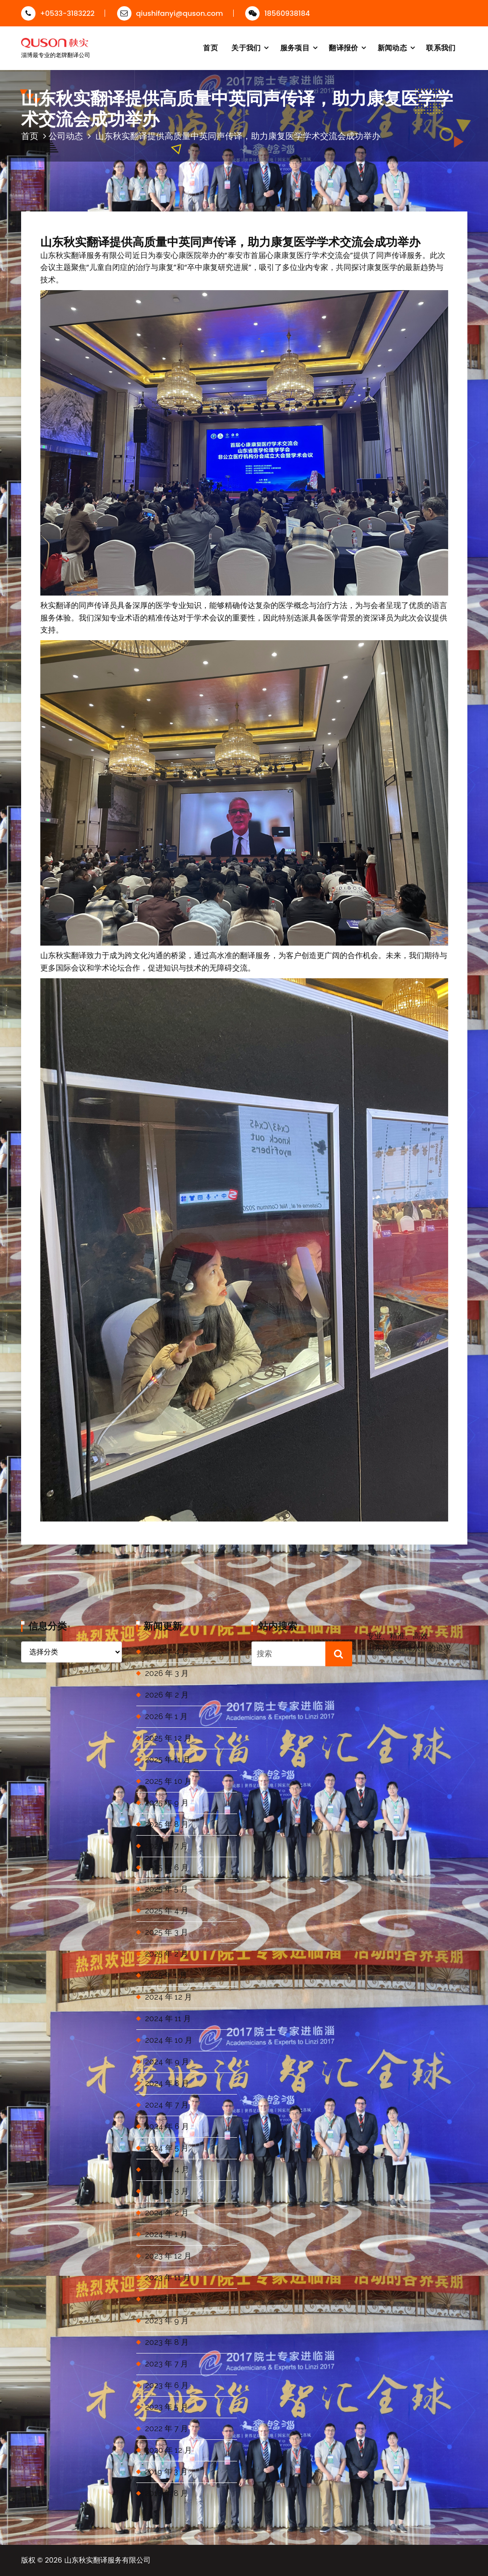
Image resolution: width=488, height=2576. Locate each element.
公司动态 (65, 136)
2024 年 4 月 (167, 2169)
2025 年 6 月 (167, 1867)
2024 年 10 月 (168, 2040)
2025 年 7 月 (166, 1845)
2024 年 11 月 (168, 2018)
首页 (210, 48)
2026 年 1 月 (166, 1716)
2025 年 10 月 (168, 1781)
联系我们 (440, 48)
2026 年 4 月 (167, 1651)
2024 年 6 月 (167, 2126)
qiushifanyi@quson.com (170, 13)
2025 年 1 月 (166, 1975)
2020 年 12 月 (168, 2450)
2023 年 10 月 (168, 2299)
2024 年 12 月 (168, 1997)
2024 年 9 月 (167, 2061)
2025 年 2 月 (166, 1953)
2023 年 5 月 (166, 2407)
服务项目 (294, 48)
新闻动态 (392, 48)
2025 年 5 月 (166, 1889)
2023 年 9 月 (167, 2320)
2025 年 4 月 (167, 1910)
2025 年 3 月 (166, 1932)
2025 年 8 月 (167, 1824)
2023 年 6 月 (167, 2385)
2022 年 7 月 (166, 2428)
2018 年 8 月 (166, 2493)
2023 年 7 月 (166, 2363)
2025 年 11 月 (167, 1759)
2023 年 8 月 (167, 2342)
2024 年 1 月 (166, 2234)
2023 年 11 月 (167, 2277)
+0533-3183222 (58, 13)
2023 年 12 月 (168, 2255)
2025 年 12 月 (168, 1738)
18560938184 (277, 13)
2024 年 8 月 (167, 2083)
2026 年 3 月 (167, 1673)
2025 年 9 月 (167, 1802)
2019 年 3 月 (166, 2471)
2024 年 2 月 (167, 2212)
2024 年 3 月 (167, 2191)
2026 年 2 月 (167, 1694)
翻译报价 (343, 48)
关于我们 (246, 48)
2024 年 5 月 (167, 2148)
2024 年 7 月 (167, 2104)
